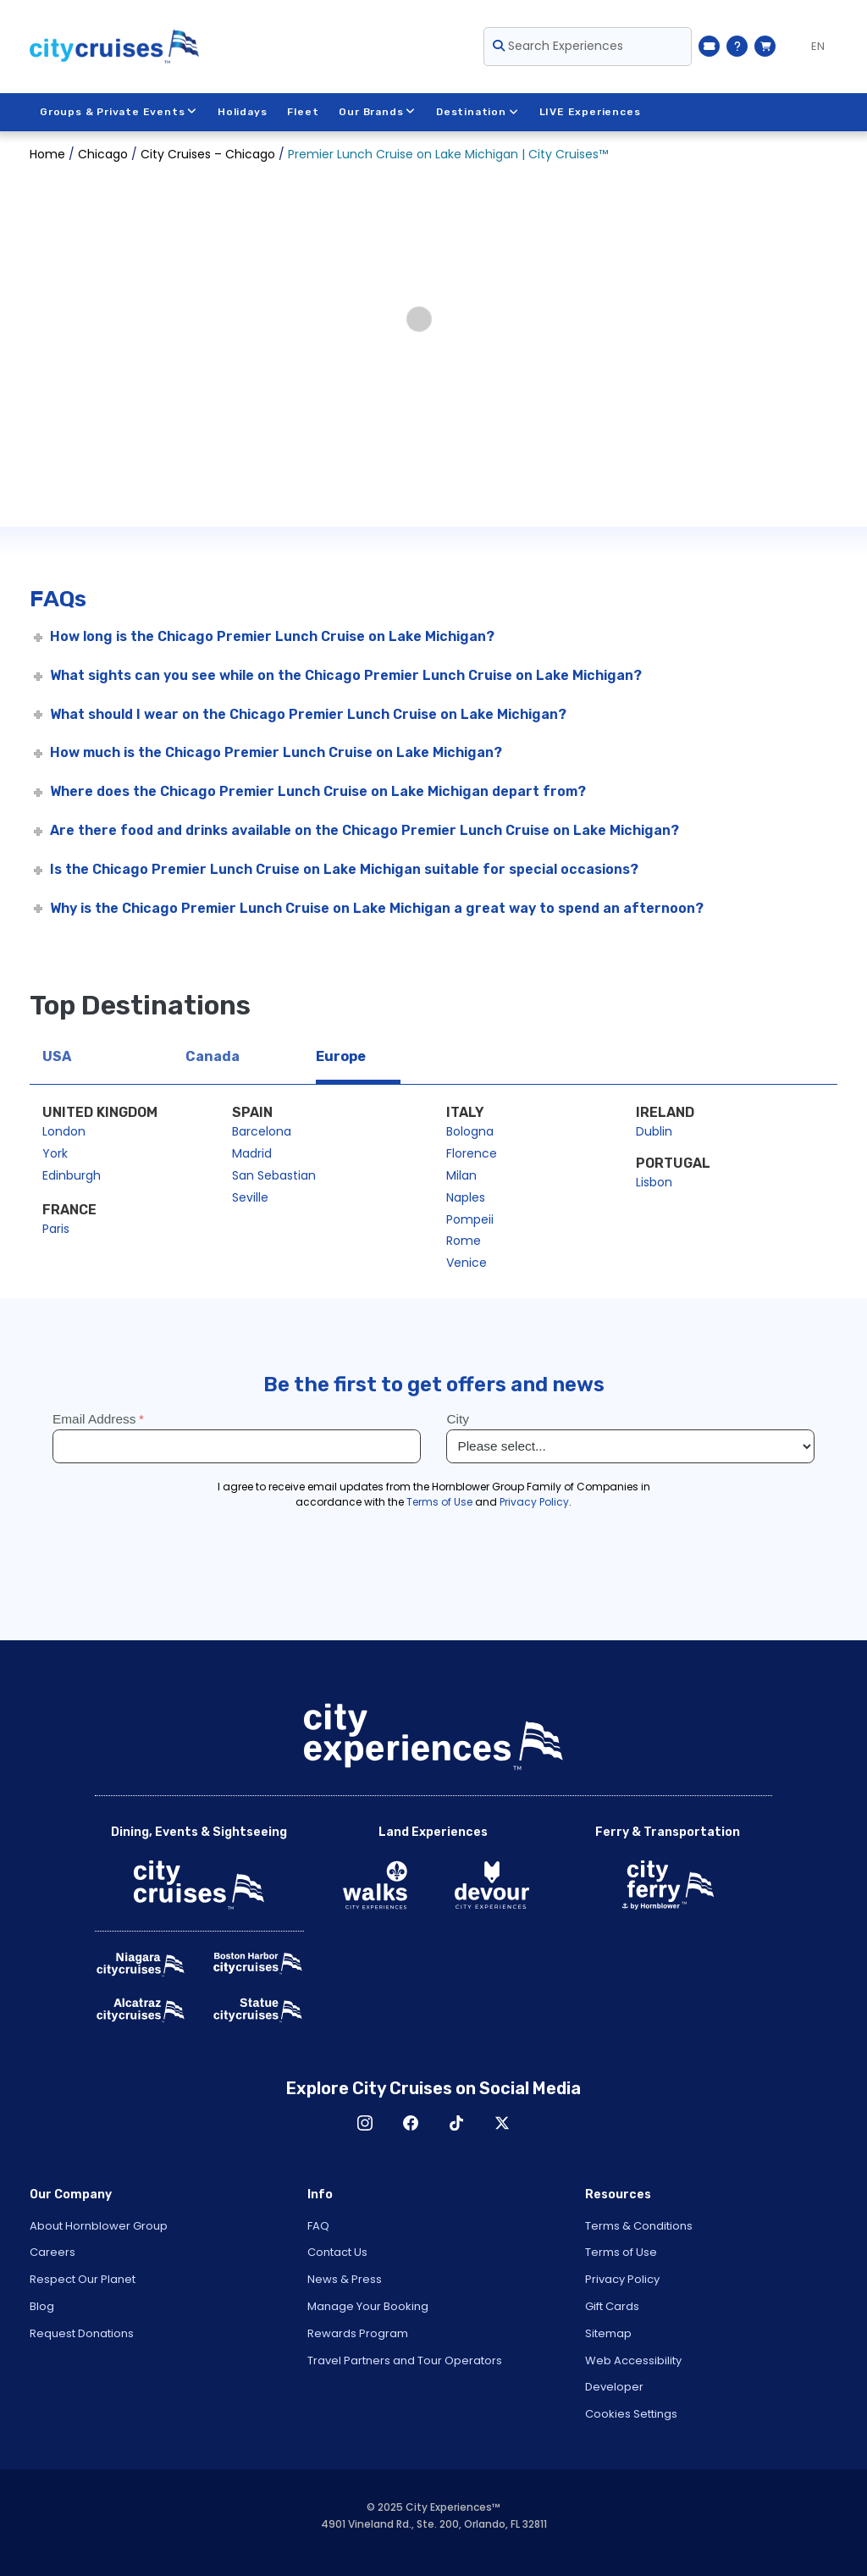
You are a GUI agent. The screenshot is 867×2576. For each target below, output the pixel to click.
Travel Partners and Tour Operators (404, 2360)
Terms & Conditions (639, 2226)
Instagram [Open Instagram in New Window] (365, 2123)
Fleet (303, 112)
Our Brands (378, 112)
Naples (465, 1197)
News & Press (344, 2279)
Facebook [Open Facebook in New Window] (410, 2123)
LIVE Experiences (590, 112)
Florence (471, 1153)
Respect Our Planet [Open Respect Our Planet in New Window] (82, 2279)
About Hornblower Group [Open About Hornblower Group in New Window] (99, 2226)
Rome (463, 1240)
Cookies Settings (631, 2414)
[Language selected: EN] (810, 46)
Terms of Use (621, 2252)
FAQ (318, 2226)
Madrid (252, 1153)
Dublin (654, 1131)
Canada (212, 1056)
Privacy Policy (622, 2279)
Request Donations (82, 2333)
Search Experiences (558, 45)
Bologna (470, 1131)
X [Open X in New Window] (502, 2123)
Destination (477, 112)
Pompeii (470, 1219)
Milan (461, 1175)
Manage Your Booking (367, 2306)
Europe (341, 1056)
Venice (466, 1262)
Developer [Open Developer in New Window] (614, 2387)
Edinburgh (71, 1175)
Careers (52, 2252)
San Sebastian (274, 1175)
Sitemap (608, 2333)
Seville (250, 1197)
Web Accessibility (633, 2360)
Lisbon (654, 1182)
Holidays (242, 112)
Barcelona (261, 1131)
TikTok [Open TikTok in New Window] (456, 2123)
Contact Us (337, 2252)
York (55, 1153)
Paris (55, 1228)
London (64, 1131)
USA (56, 1056)
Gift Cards (612, 2306)
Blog (42, 2306)
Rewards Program (357, 2333)
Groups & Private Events (118, 112)
